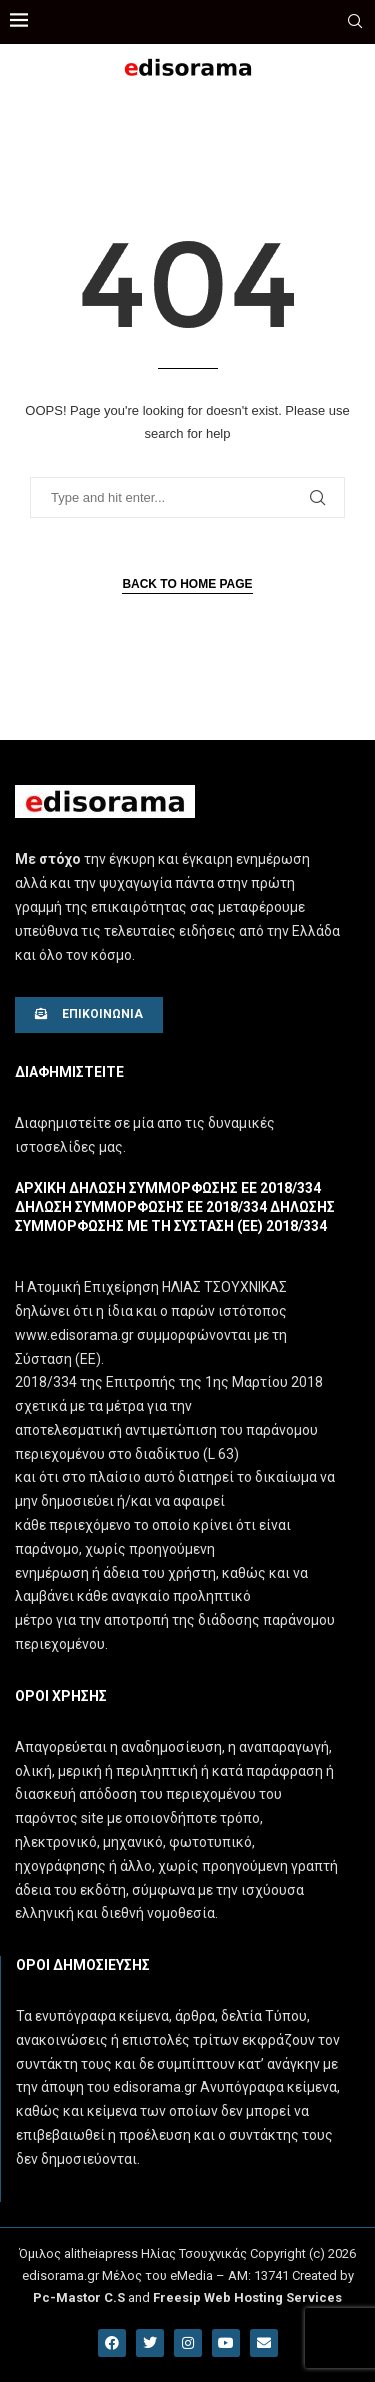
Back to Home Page (187, 584)
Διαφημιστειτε (69, 1072)
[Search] (355, 22)
